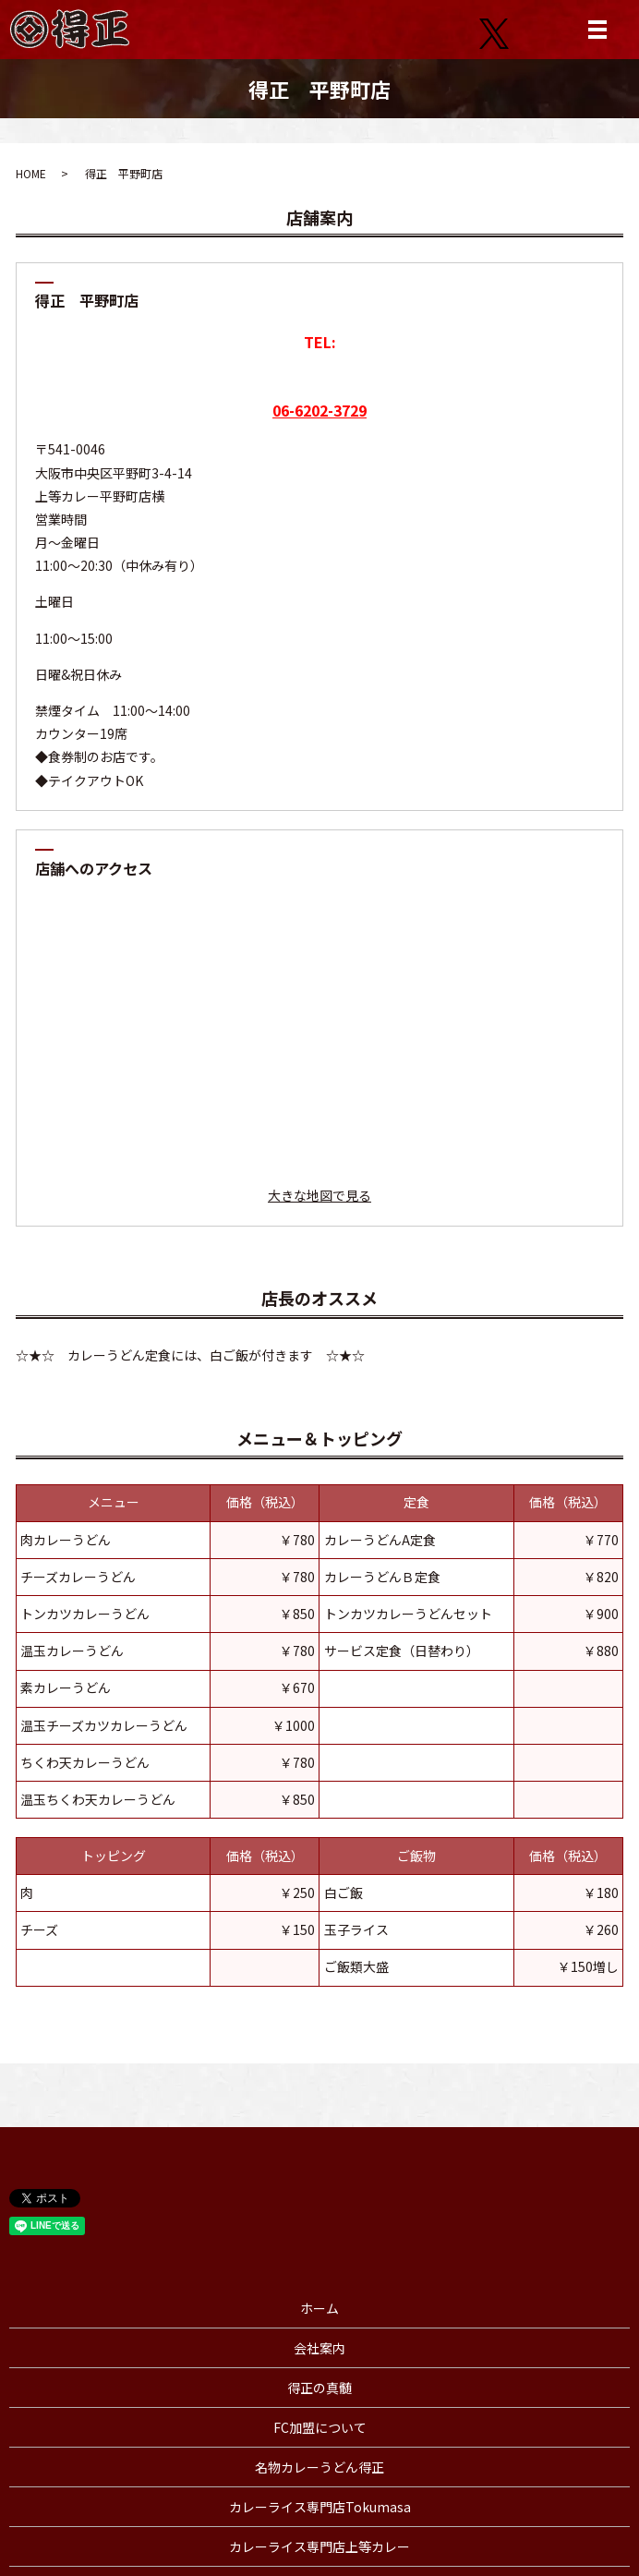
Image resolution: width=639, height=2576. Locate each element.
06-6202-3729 (319, 410)
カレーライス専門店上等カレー (319, 2546)
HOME (31, 173)
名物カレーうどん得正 (319, 2467)
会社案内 (319, 2348)
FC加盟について (320, 2427)
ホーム (319, 2308)
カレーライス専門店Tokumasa (320, 2506)
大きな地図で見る (319, 1195)
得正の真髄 (319, 2387)
